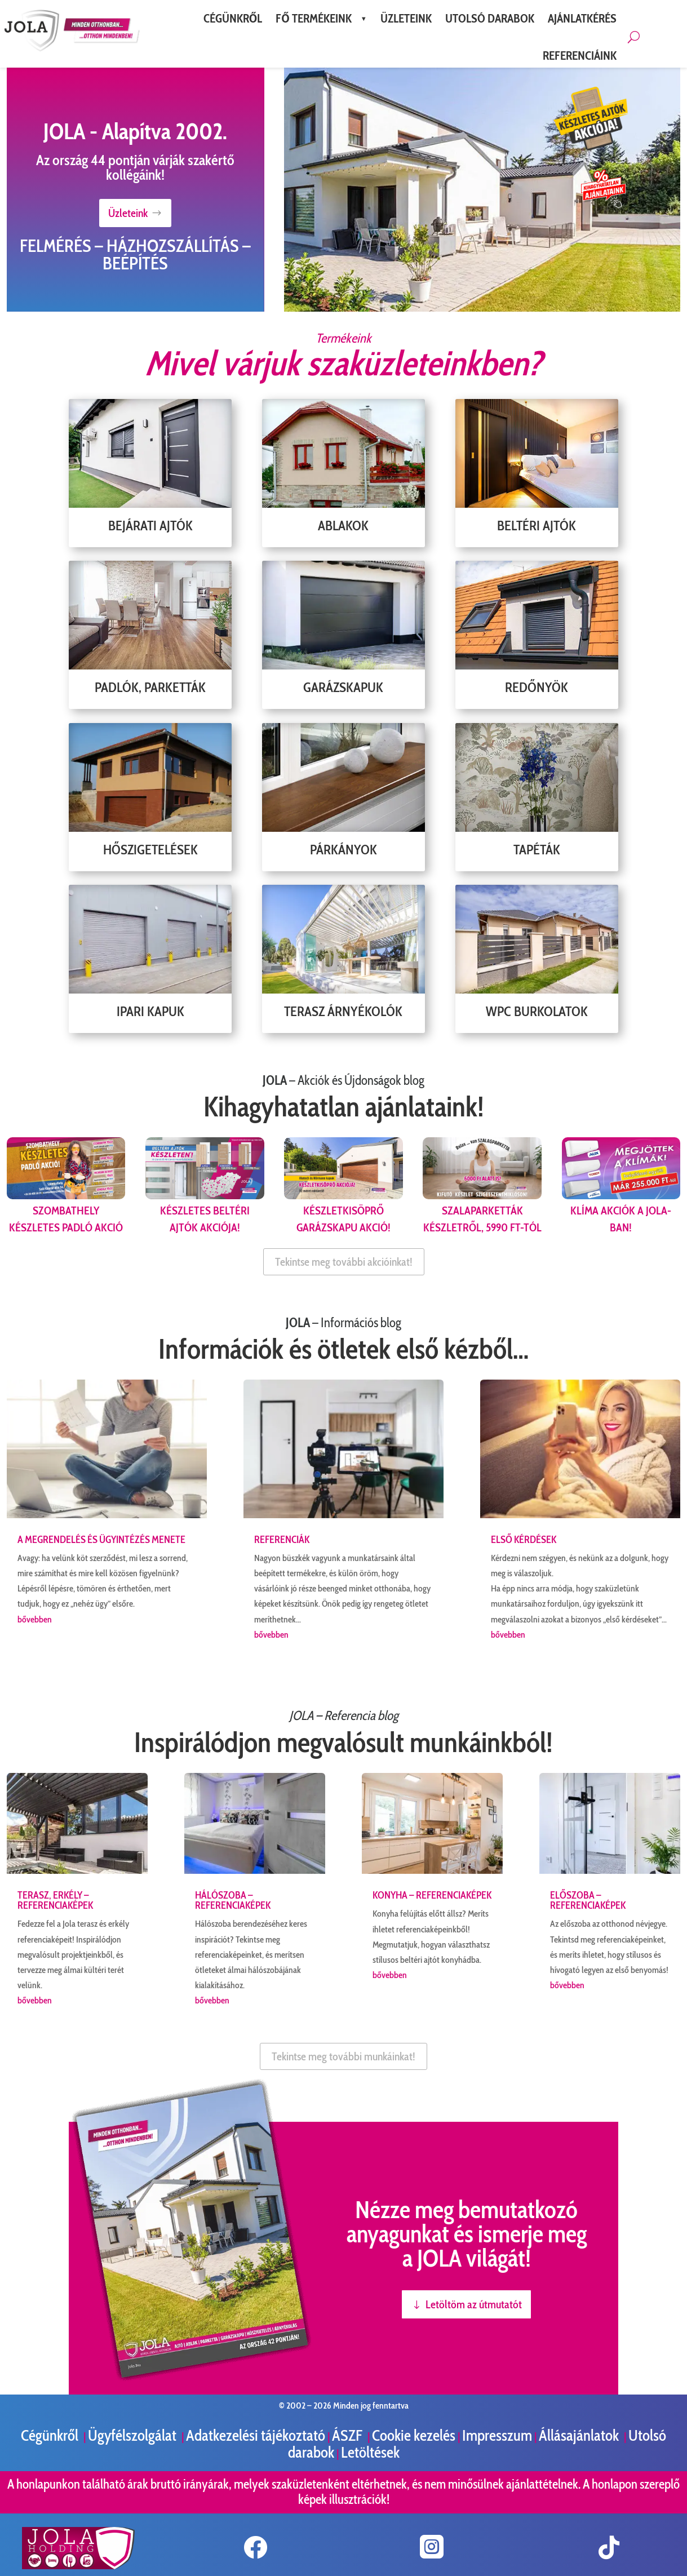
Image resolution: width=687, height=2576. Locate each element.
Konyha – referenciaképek (432, 1895)
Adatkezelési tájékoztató (255, 2435)
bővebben (34, 1619)
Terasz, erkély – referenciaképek (55, 1900)
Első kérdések (523, 1539)
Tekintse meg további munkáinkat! (343, 2056)
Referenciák (281, 1539)
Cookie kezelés (413, 2435)
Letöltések (370, 2452)
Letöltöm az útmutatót (474, 2304)
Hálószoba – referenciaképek (233, 1900)
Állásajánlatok (580, 2435)
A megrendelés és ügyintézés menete (101, 1539)
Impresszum (497, 2435)
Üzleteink (128, 213)
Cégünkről (51, 2435)
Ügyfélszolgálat (133, 2435)
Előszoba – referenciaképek (588, 1900)
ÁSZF (348, 2435)
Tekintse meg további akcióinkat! (344, 1262)
